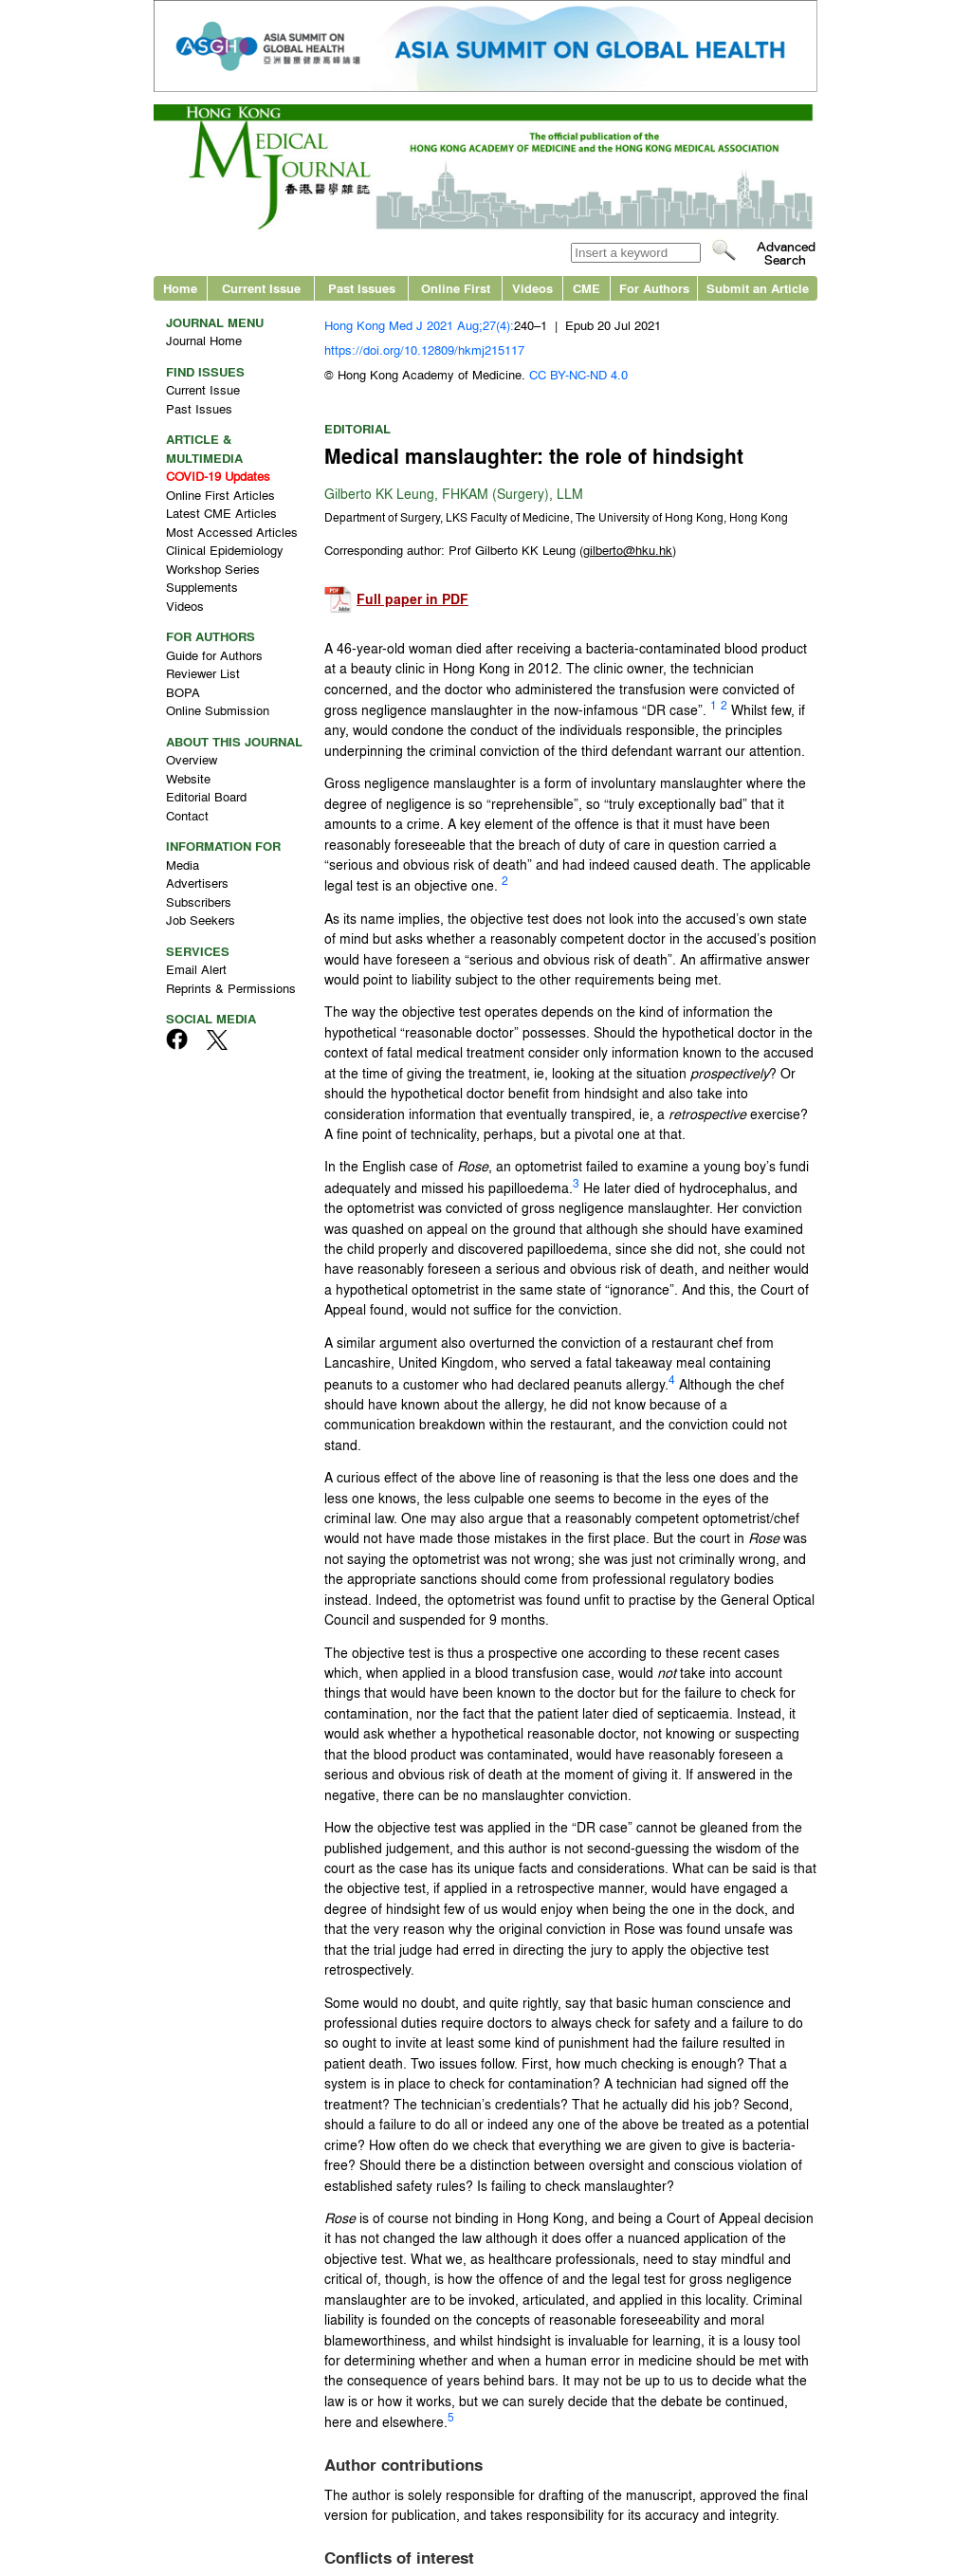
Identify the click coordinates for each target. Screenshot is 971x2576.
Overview (191, 759)
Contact (187, 815)
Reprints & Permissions (231, 988)
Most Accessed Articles (232, 532)
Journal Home (204, 340)
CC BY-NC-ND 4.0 (578, 374)
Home (180, 288)
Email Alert (196, 969)
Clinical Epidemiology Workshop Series (225, 559)
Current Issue (261, 288)
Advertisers (197, 883)
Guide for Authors (214, 655)
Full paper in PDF (412, 599)
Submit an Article (757, 288)
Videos (532, 288)
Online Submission (217, 710)
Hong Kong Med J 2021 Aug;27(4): (419, 325)
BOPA (183, 692)
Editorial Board (206, 796)
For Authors (654, 288)
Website (188, 778)
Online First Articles (220, 495)
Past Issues (361, 288)
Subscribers (198, 901)
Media (182, 865)
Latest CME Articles (221, 513)
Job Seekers (200, 920)
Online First (455, 288)
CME (586, 288)
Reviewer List (203, 673)
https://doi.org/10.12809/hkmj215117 (424, 349)
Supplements (202, 587)
